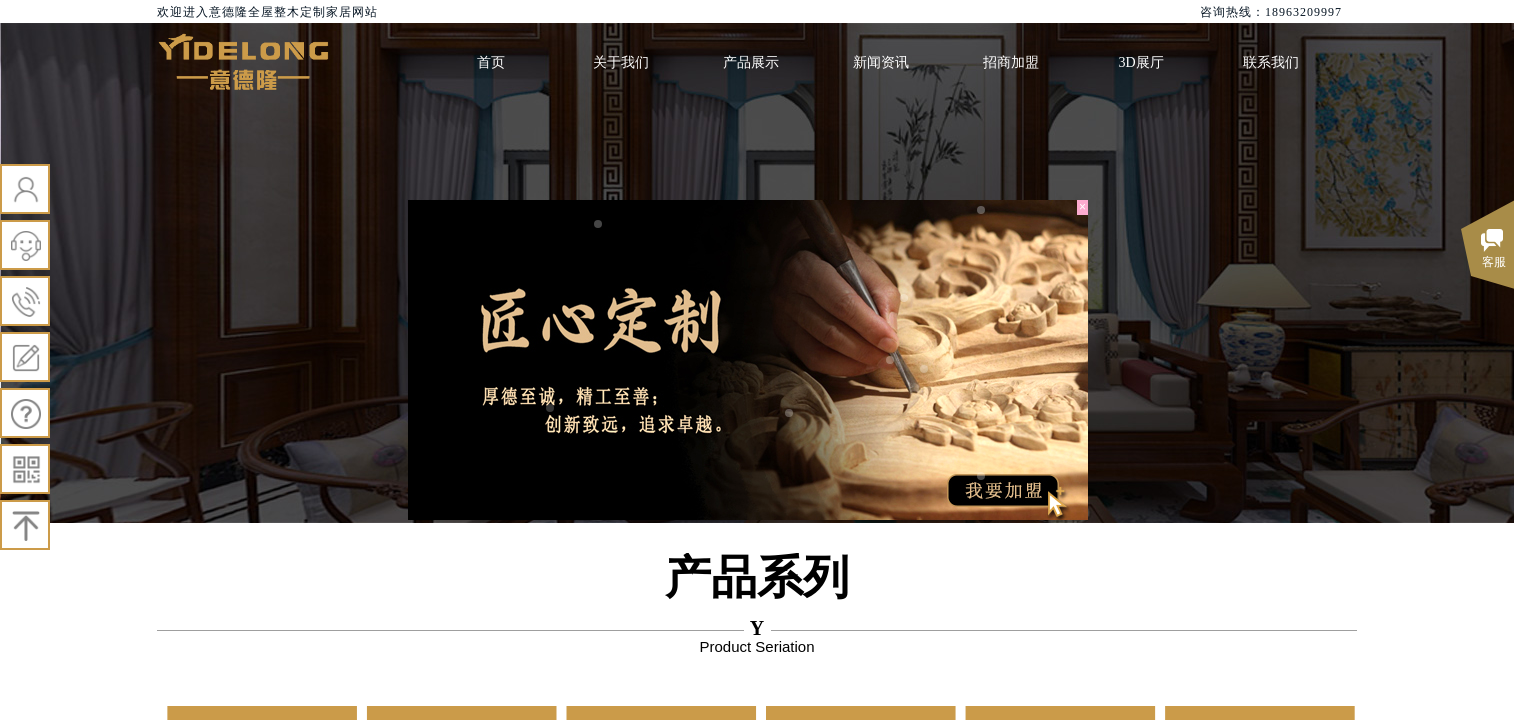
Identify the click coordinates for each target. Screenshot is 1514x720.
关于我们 (621, 62)
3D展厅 (1140, 62)
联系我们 (1271, 62)
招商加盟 (1011, 62)
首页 (491, 62)
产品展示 (751, 62)
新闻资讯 (881, 62)
